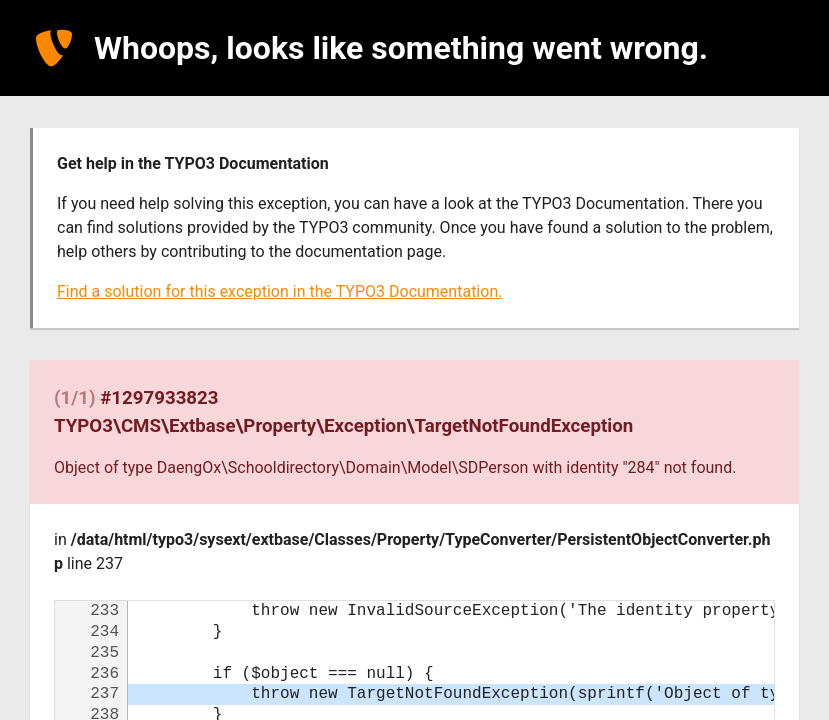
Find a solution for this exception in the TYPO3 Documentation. (279, 291)
